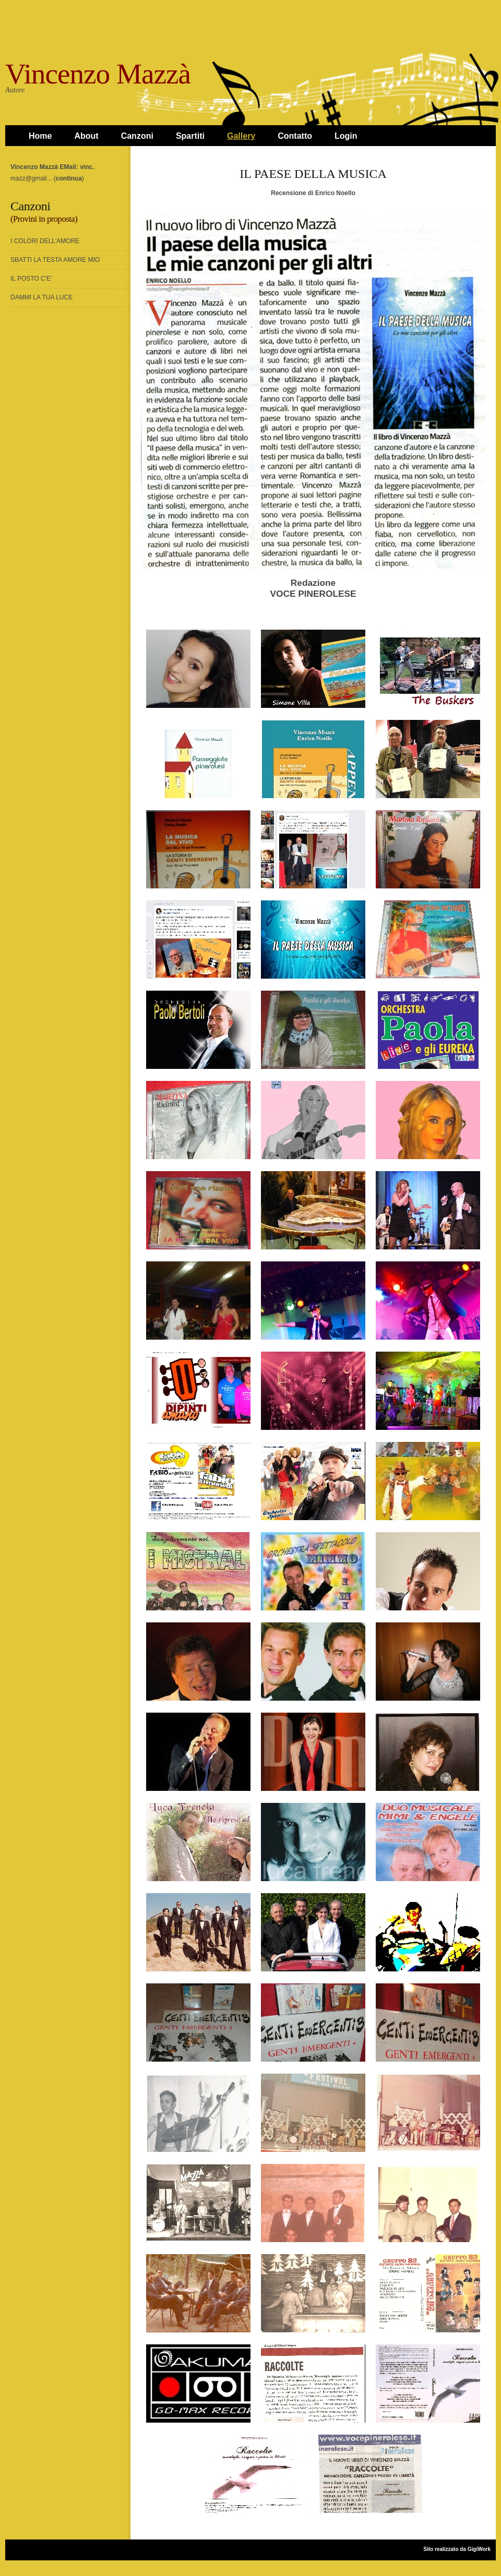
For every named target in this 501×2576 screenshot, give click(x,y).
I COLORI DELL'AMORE (44, 241)
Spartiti (190, 135)
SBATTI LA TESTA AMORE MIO (55, 259)
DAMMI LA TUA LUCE (41, 297)
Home (40, 135)
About (86, 135)
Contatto (295, 135)
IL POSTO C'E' (31, 278)
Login (346, 135)
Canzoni (137, 135)
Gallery (241, 135)
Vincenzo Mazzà (97, 74)
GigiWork (479, 2549)
